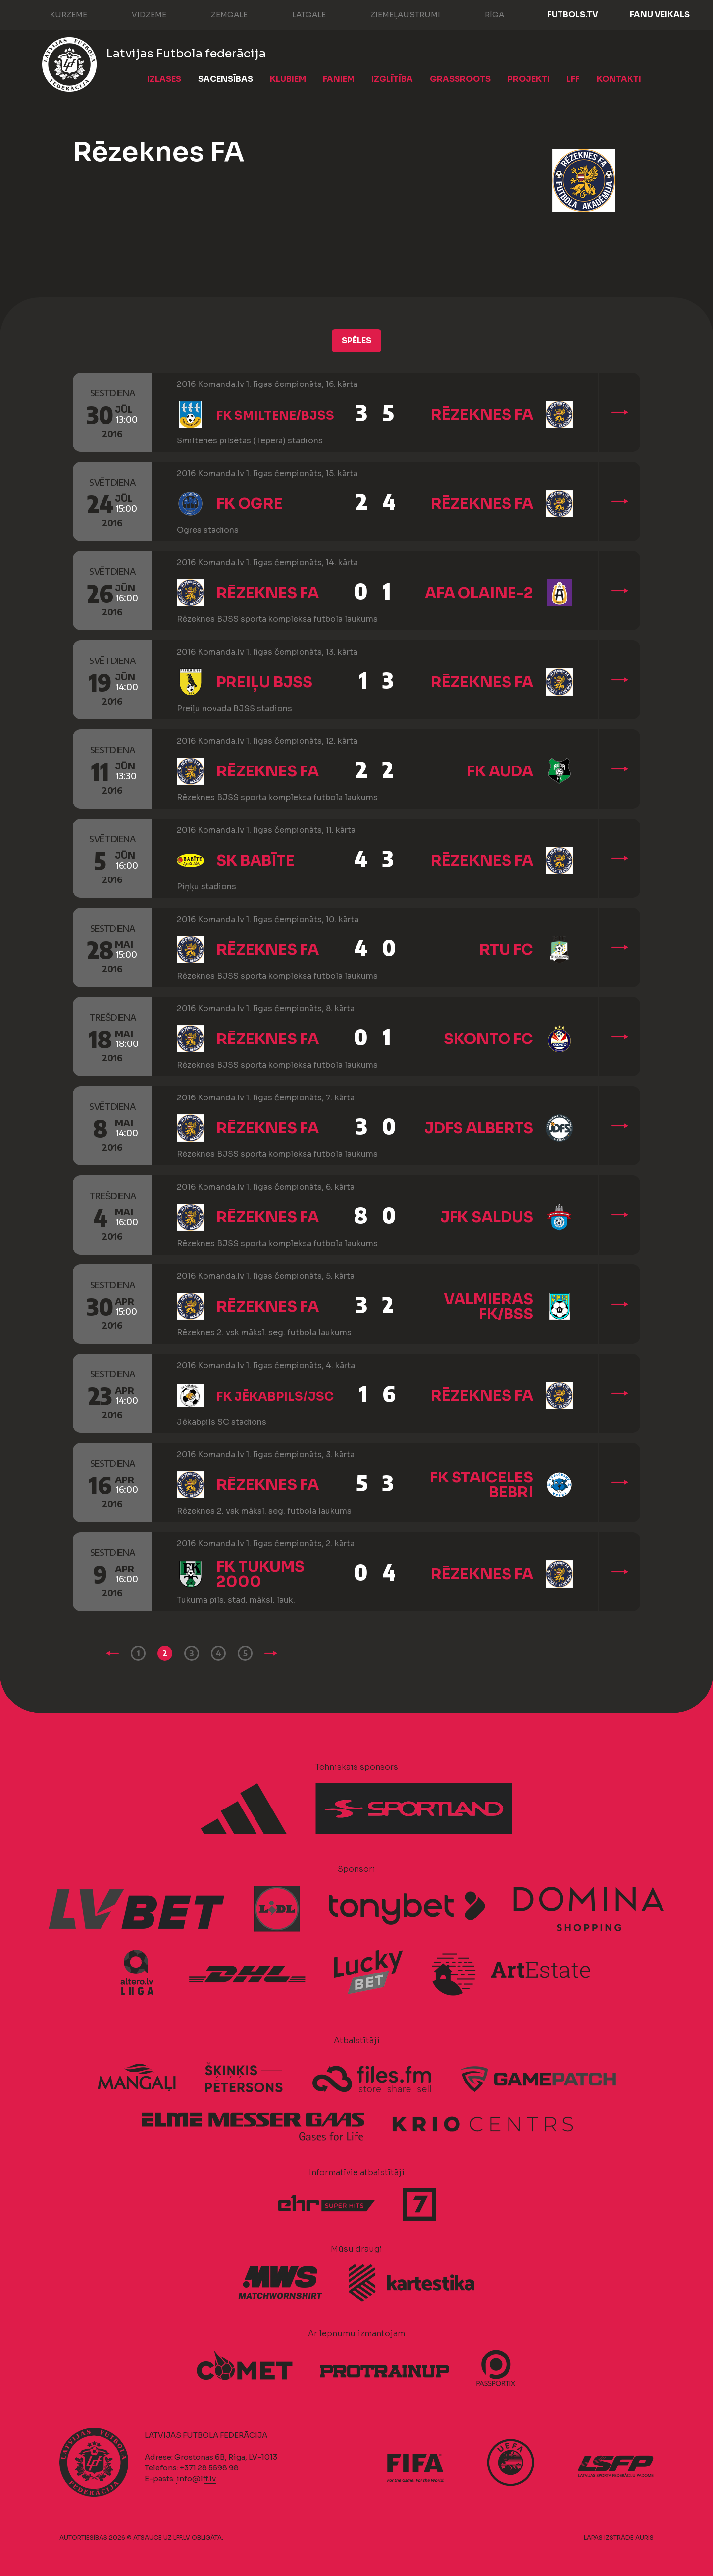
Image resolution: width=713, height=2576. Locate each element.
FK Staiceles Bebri (481, 1485)
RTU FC (506, 949)
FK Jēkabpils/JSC (275, 1396)
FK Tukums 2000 (260, 1574)
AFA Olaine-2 (479, 593)
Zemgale (219, 14)
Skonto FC (488, 1039)
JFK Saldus (486, 1217)
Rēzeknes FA (482, 414)
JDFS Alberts (478, 1128)
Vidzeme (139, 14)
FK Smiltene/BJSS (275, 415)
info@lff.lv (196, 2478)
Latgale (299, 14)
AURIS (644, 2537)
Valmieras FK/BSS (488, 1306)
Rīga (484, 14)
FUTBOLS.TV (572, 14)
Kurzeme (58, 14)
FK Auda (500, 771)
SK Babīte (255, 860)
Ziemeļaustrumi (395, 14)
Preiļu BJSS (264, 682)
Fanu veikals (660, 14)
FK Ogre (249, 503)
